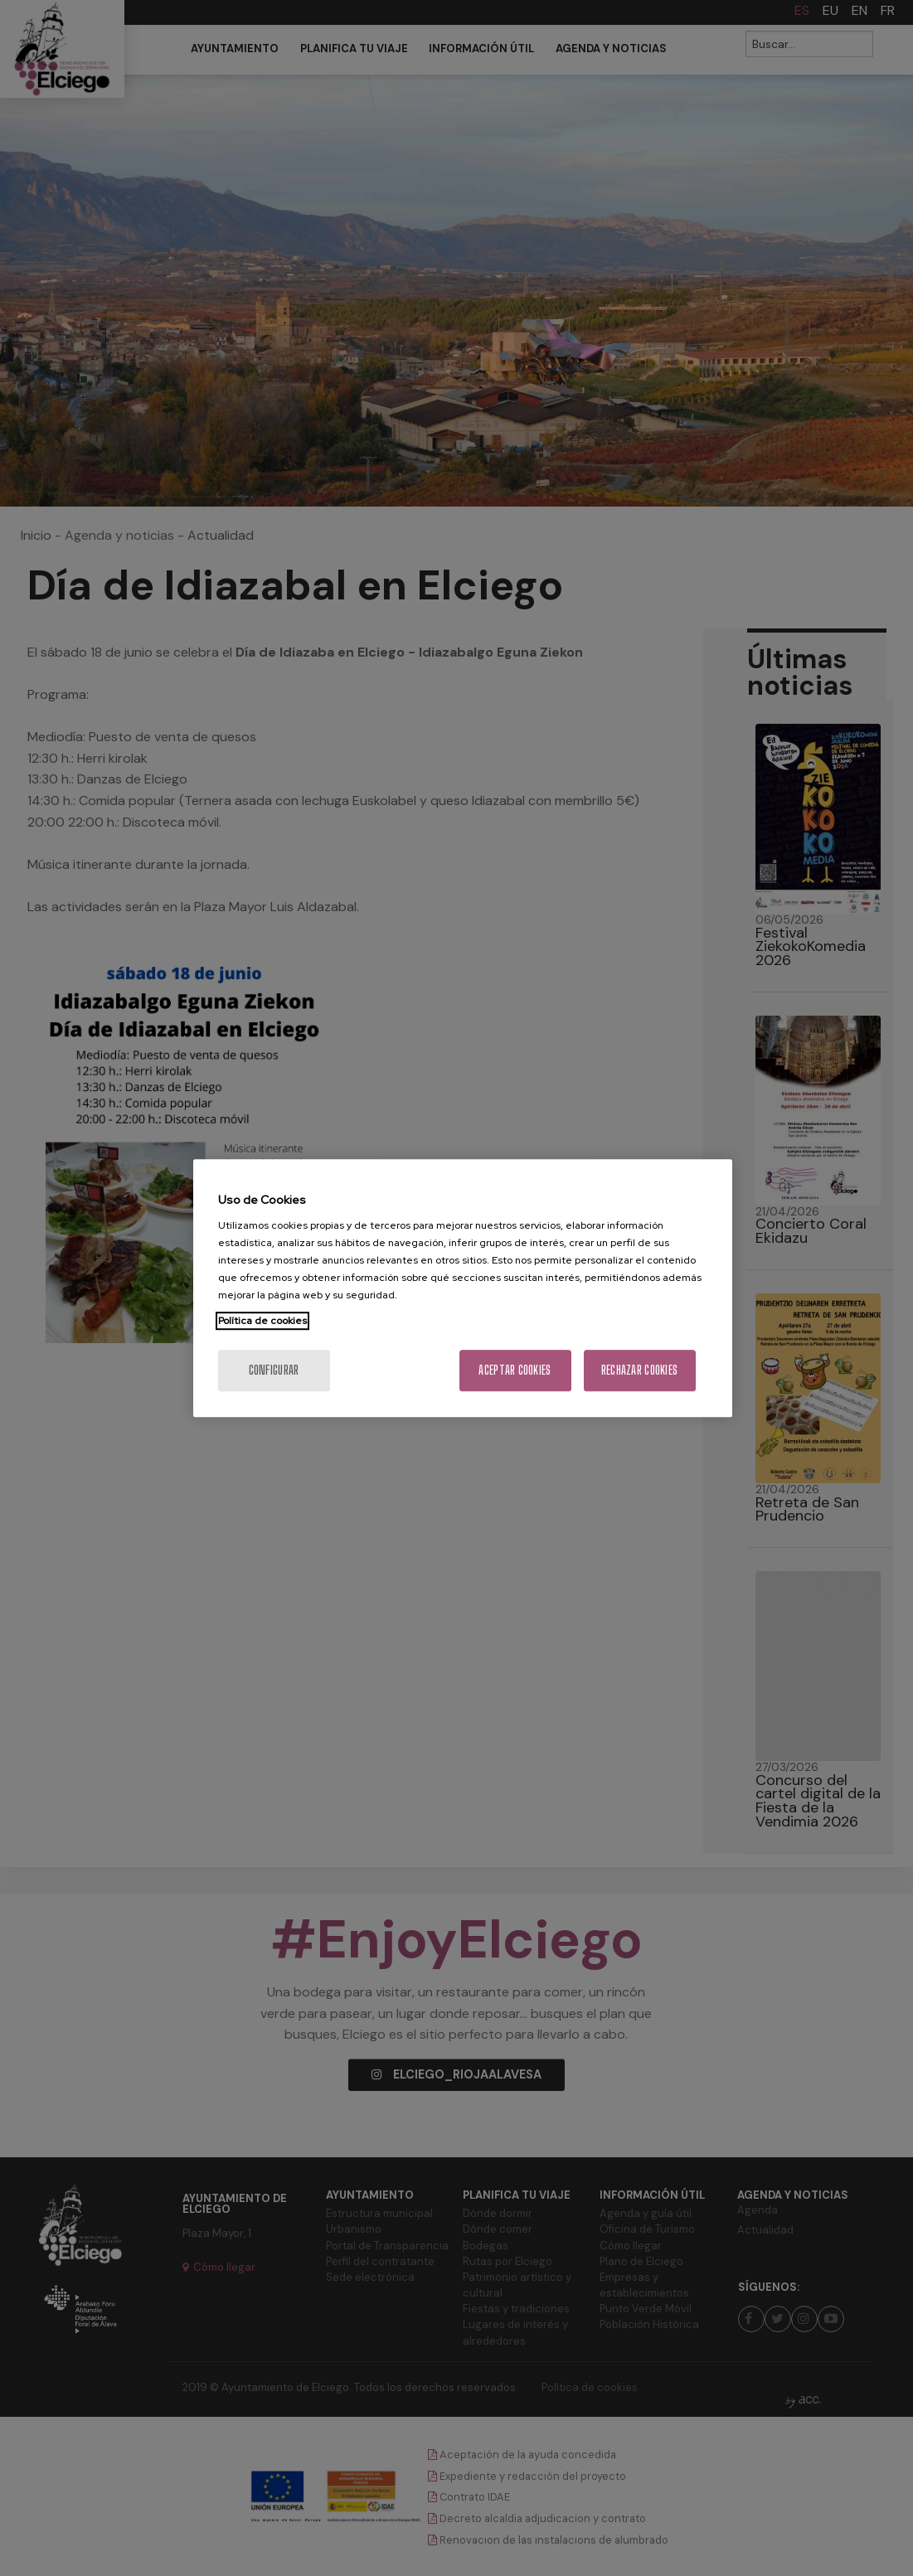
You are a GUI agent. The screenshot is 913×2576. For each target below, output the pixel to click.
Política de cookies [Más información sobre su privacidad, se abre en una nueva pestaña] (262, 1320)
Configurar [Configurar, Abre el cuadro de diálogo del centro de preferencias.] (274, 1370)
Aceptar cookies (514, 1370)
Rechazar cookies (639, 1370)
